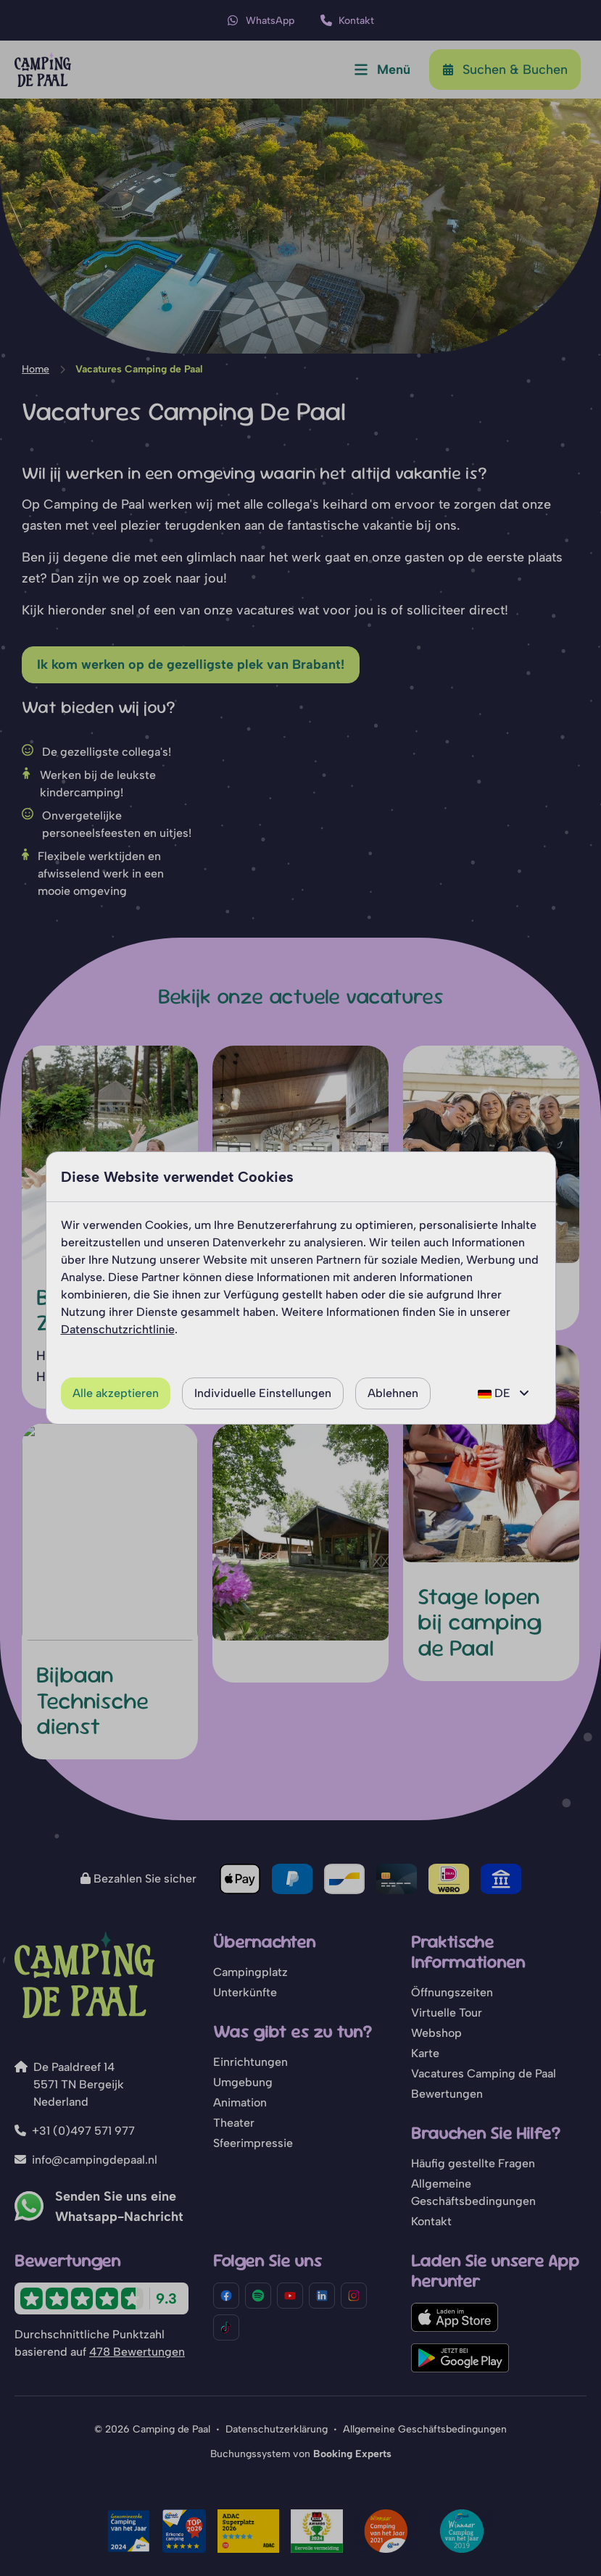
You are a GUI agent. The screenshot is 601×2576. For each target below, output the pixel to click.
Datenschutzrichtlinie (118, 1329)
